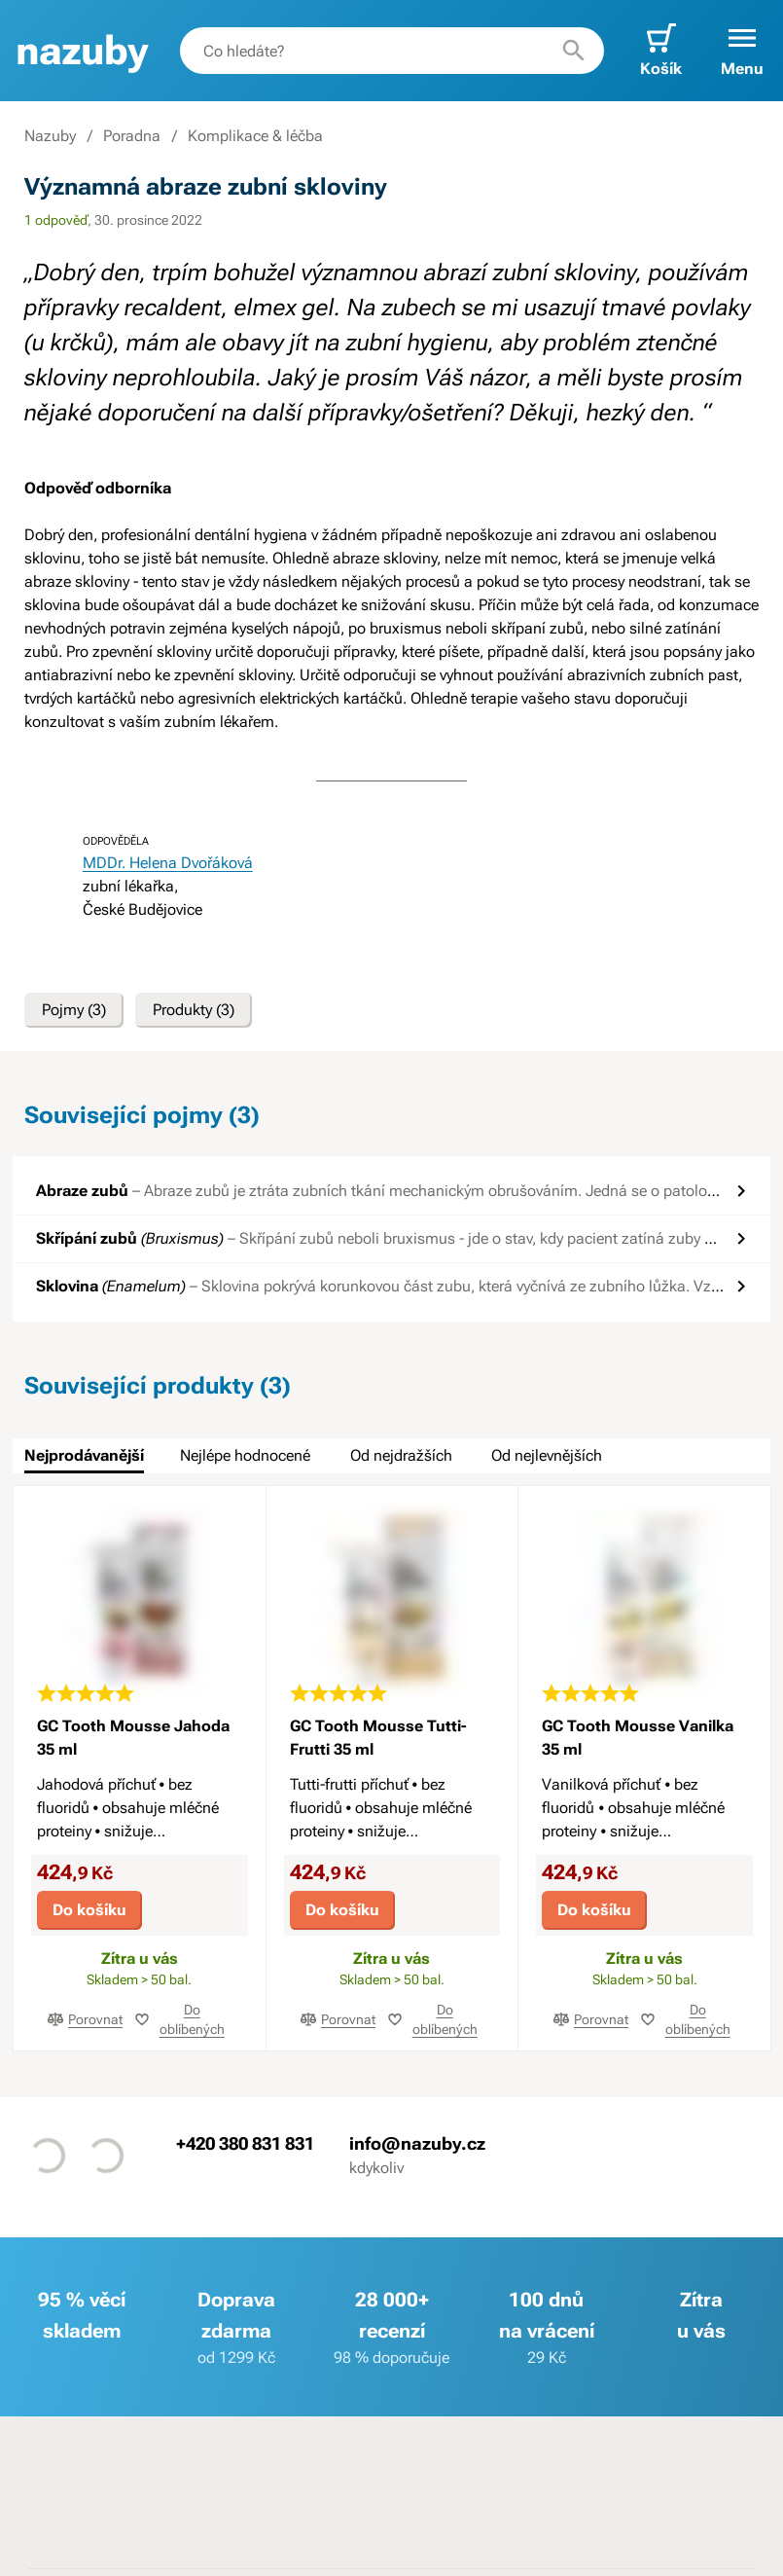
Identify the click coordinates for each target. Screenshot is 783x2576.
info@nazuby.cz (417, 2142)
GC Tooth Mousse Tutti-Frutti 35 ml (378, 1738)
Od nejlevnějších (546, 1455)
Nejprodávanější (84, 1455)
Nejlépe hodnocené (245, 1455)
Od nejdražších (401, 1455)
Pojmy (74, 1010)
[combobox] (392, 50)
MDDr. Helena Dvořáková (168, 862)
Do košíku (89, 1910)
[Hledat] (573, 50)
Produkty (193, 1010)
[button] (742, 50)
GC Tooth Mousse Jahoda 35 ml (133, 1738)
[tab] (84, 1455)
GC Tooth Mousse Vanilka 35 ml (637, 1738)
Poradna (131, 136)
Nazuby (50, 136)
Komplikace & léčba (255, 136)
